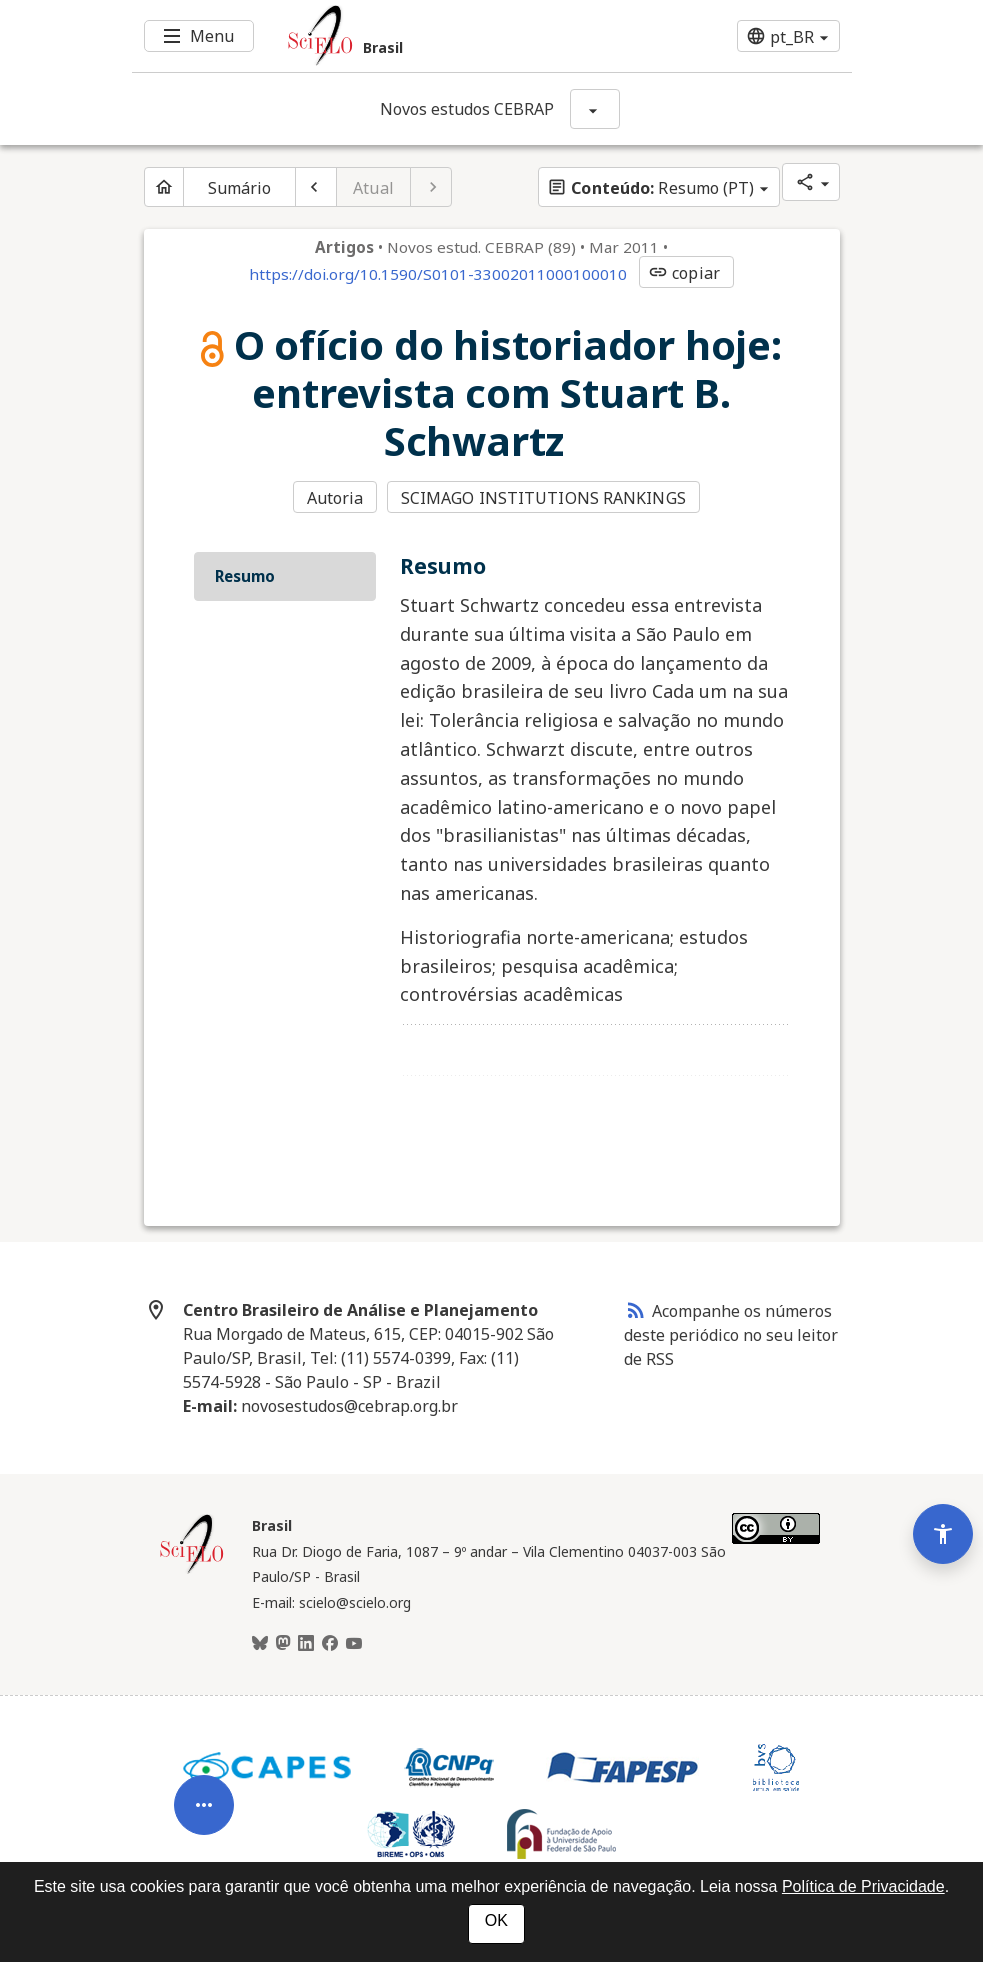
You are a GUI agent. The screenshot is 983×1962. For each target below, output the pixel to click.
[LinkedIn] (306, 1643)
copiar (684, 273)
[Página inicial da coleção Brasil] (192, 1571)
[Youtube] (354, 1643)
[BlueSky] (260, 1643)
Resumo (245, 576)
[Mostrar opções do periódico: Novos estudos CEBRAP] (595, 109)
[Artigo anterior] (316, 187)
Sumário (240, 188)
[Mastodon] (283, 1643)
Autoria (335, 498)
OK (496, 1920)
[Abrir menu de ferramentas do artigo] (204, 1797)
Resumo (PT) (650, 188)
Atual (373, 188)
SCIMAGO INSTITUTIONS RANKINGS (543, 498)
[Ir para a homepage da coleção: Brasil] (432, 36)
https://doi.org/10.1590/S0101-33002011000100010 (438, 274)
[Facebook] (330, 1643)
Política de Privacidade (863, 1886)
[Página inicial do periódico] (164, 187)
